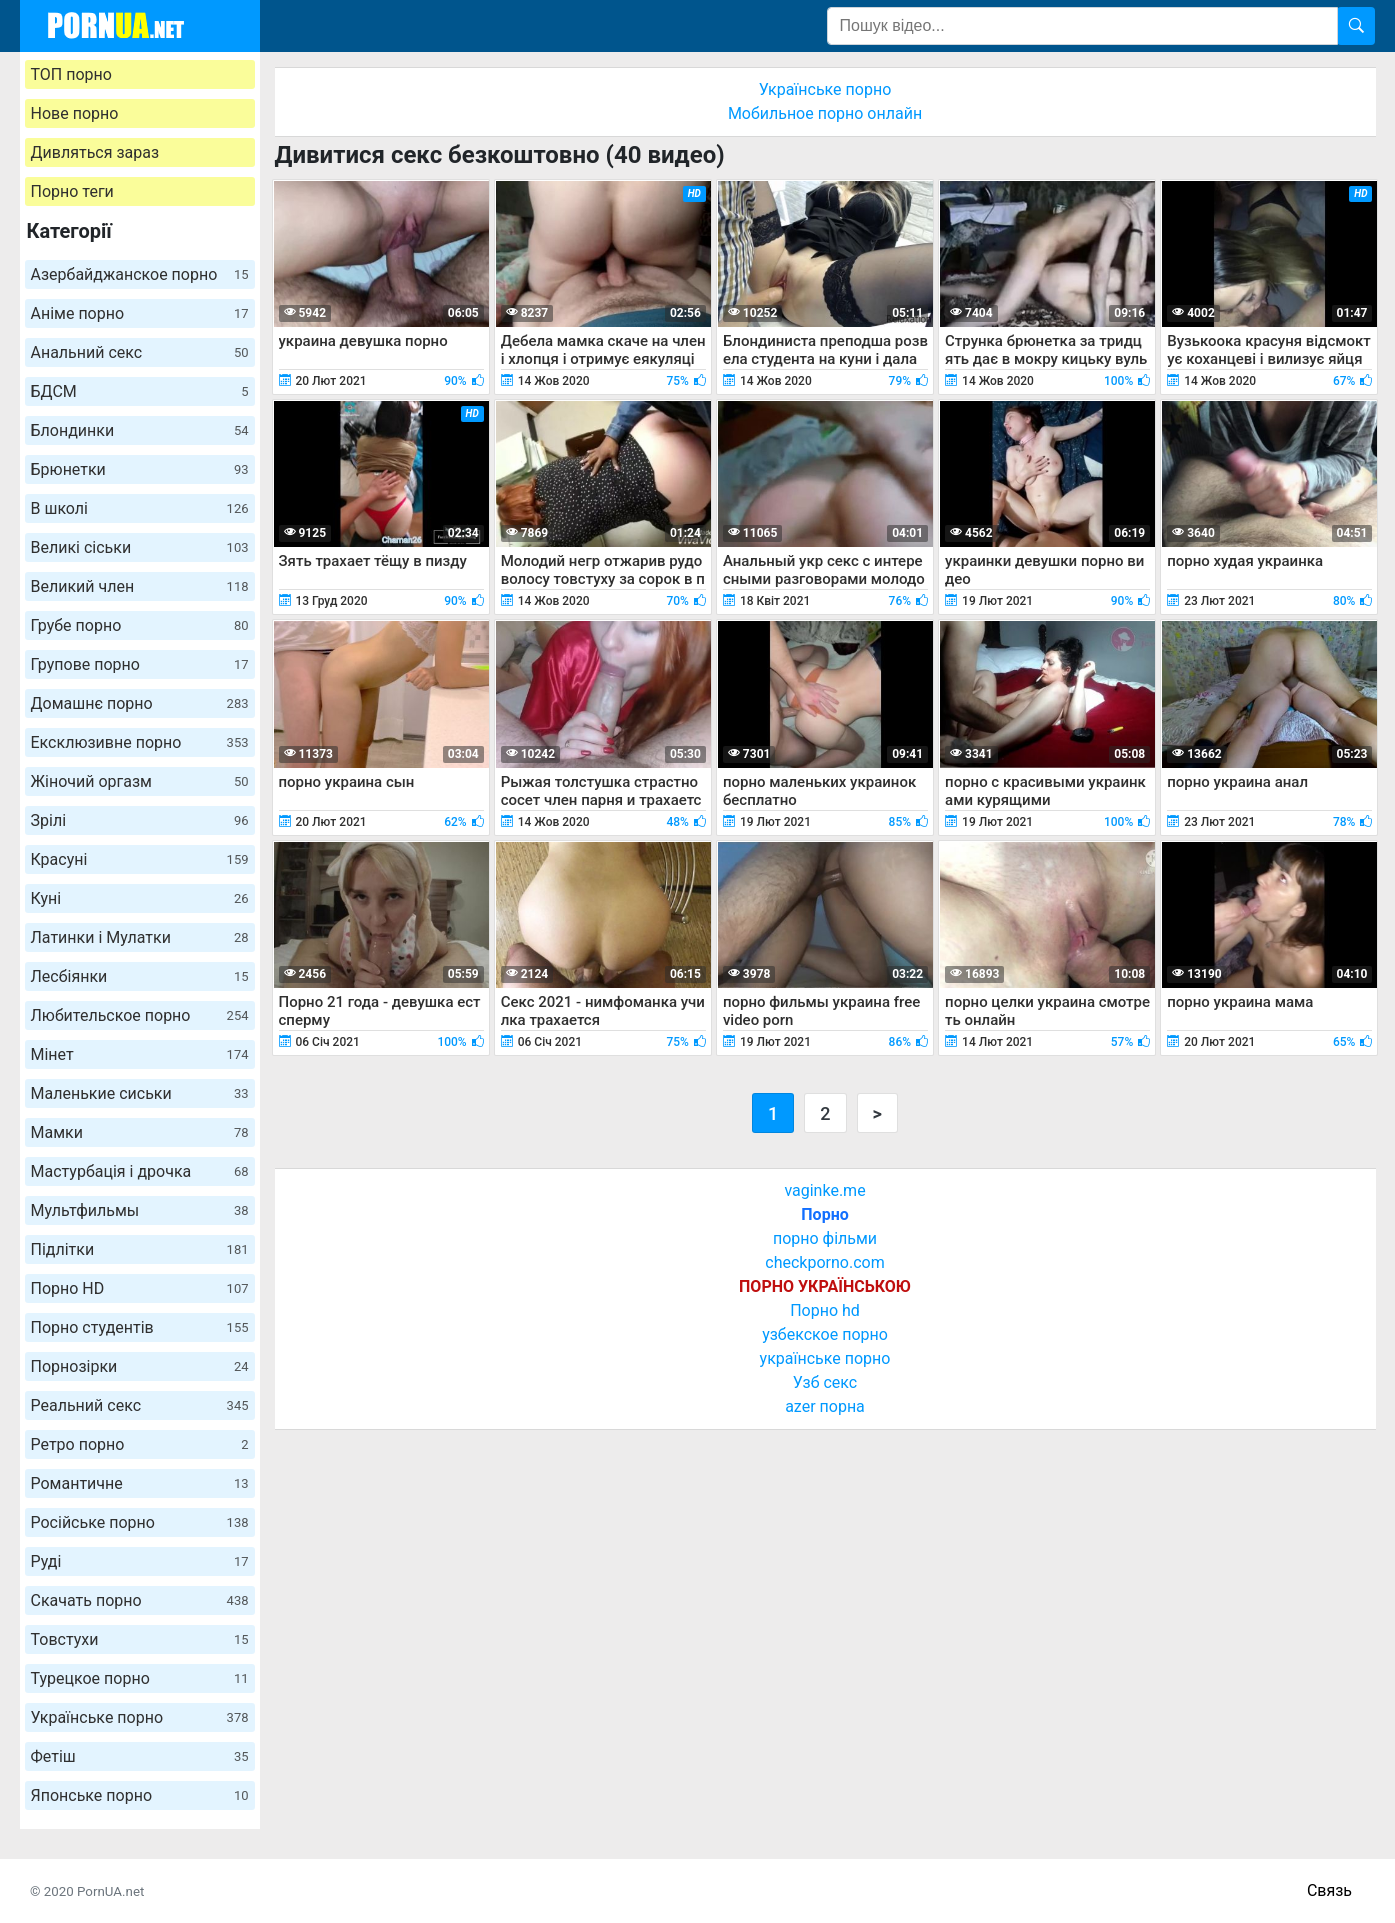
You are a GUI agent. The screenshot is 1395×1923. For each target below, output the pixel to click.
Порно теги (72, 191)
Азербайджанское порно (140, 274)
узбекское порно (825, 1334)
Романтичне (140, 1483)
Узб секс (825, 1382)
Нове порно (75, 113)
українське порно (825, 1358)
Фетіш (140, 1756)
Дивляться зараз (95, 152)
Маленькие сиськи (140, 1093)
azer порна (825, 1406)
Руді (140, 1561)
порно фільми (825, 1238)
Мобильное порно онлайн (825, 113)
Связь (1329, 1890)
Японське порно (140, 1795)
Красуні (140, 859)
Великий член (140, 586)
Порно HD (140, 1288)
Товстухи (140, 1639)
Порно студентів (140, 1327)
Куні (140, 898)
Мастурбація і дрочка (140, 1171)
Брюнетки (140, 469)
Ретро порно (140, 1444)
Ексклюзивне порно (140, 742)
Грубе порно (140, 625)
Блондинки (140, 430)
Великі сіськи (140, 547)
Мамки (140, 1132)
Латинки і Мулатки (140, 937)
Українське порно (140, 1717)
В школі (140, 508)
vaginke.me (824, 1190)
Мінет (140, 1054)
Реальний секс (140, 1405)
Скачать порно (140, 1600)
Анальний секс (140, 352)
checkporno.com (824, 1262)
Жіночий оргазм (140, 781)
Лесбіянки (140, 976)
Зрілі (140, 820)
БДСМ (140, 391)
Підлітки (140, 1249)
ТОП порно (71, 74)
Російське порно (140, 1522)
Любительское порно (140, 1015)
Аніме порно (140, 313)
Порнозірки (140, 1366)
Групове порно (140, 664)
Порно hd (825, 1310)
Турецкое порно (140, 1678)
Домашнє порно (140, 703)
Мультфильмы (140, 1210)
